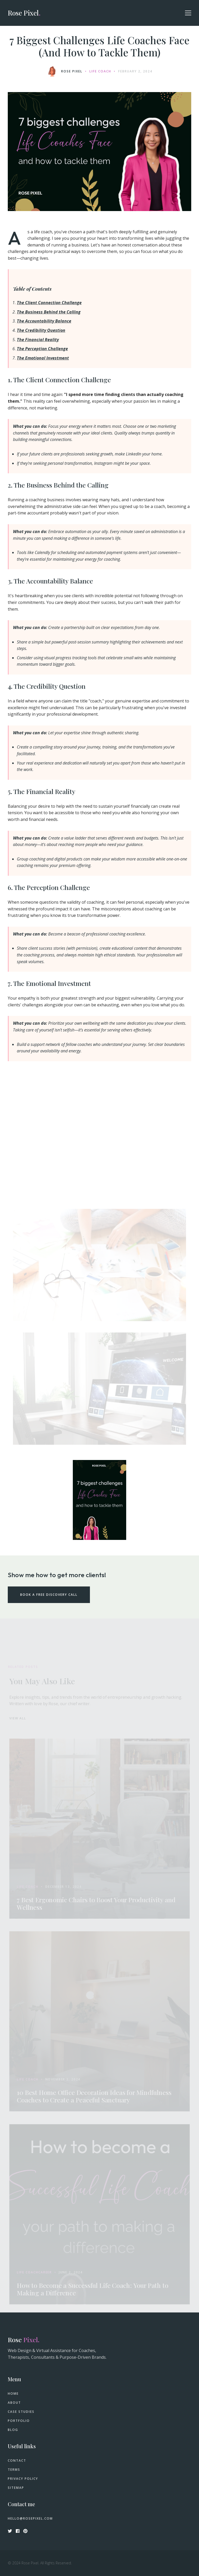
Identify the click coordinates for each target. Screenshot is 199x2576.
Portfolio (19, 2420)
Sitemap (16, 2487)
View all (18, 1720)
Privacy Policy (23, 2478)
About (14, 2402)
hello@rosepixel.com (30, 2518)
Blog (13, 2429)
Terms (14, 2469)
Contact (17, 2460)
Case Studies (21, 2411)
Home (13, 2393)
